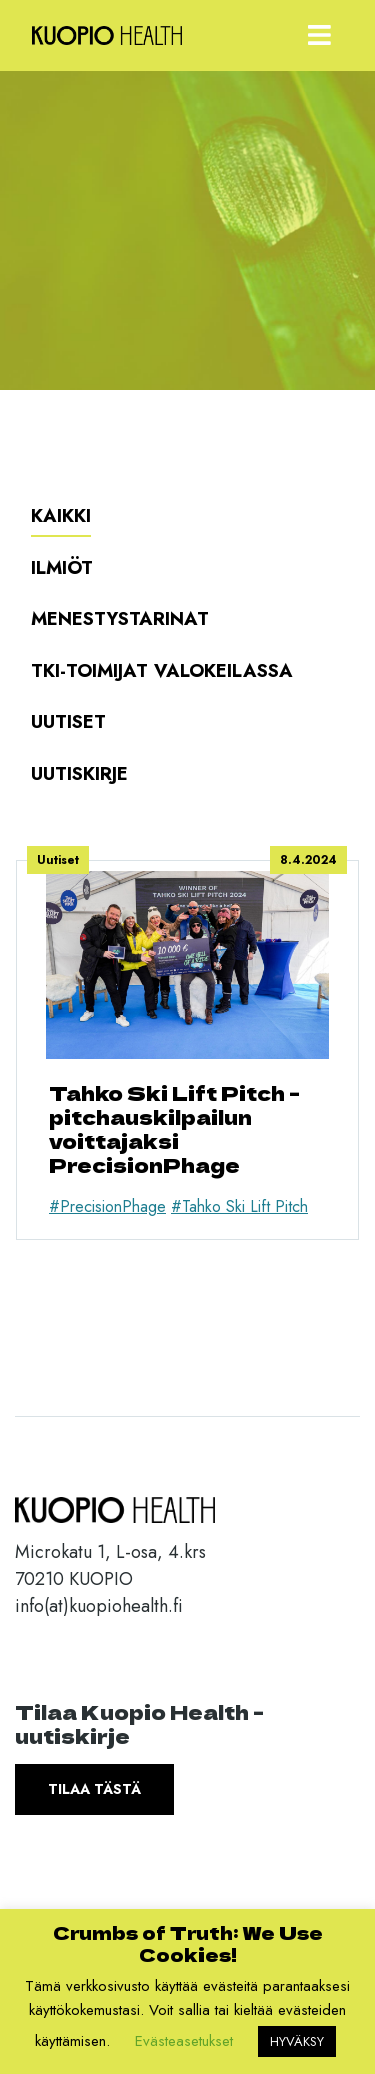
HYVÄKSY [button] (297, 2041)
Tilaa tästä (94, 1789)
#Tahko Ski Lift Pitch (239, 1206)
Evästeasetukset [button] (184, 2041)
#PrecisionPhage (107, 1206)
